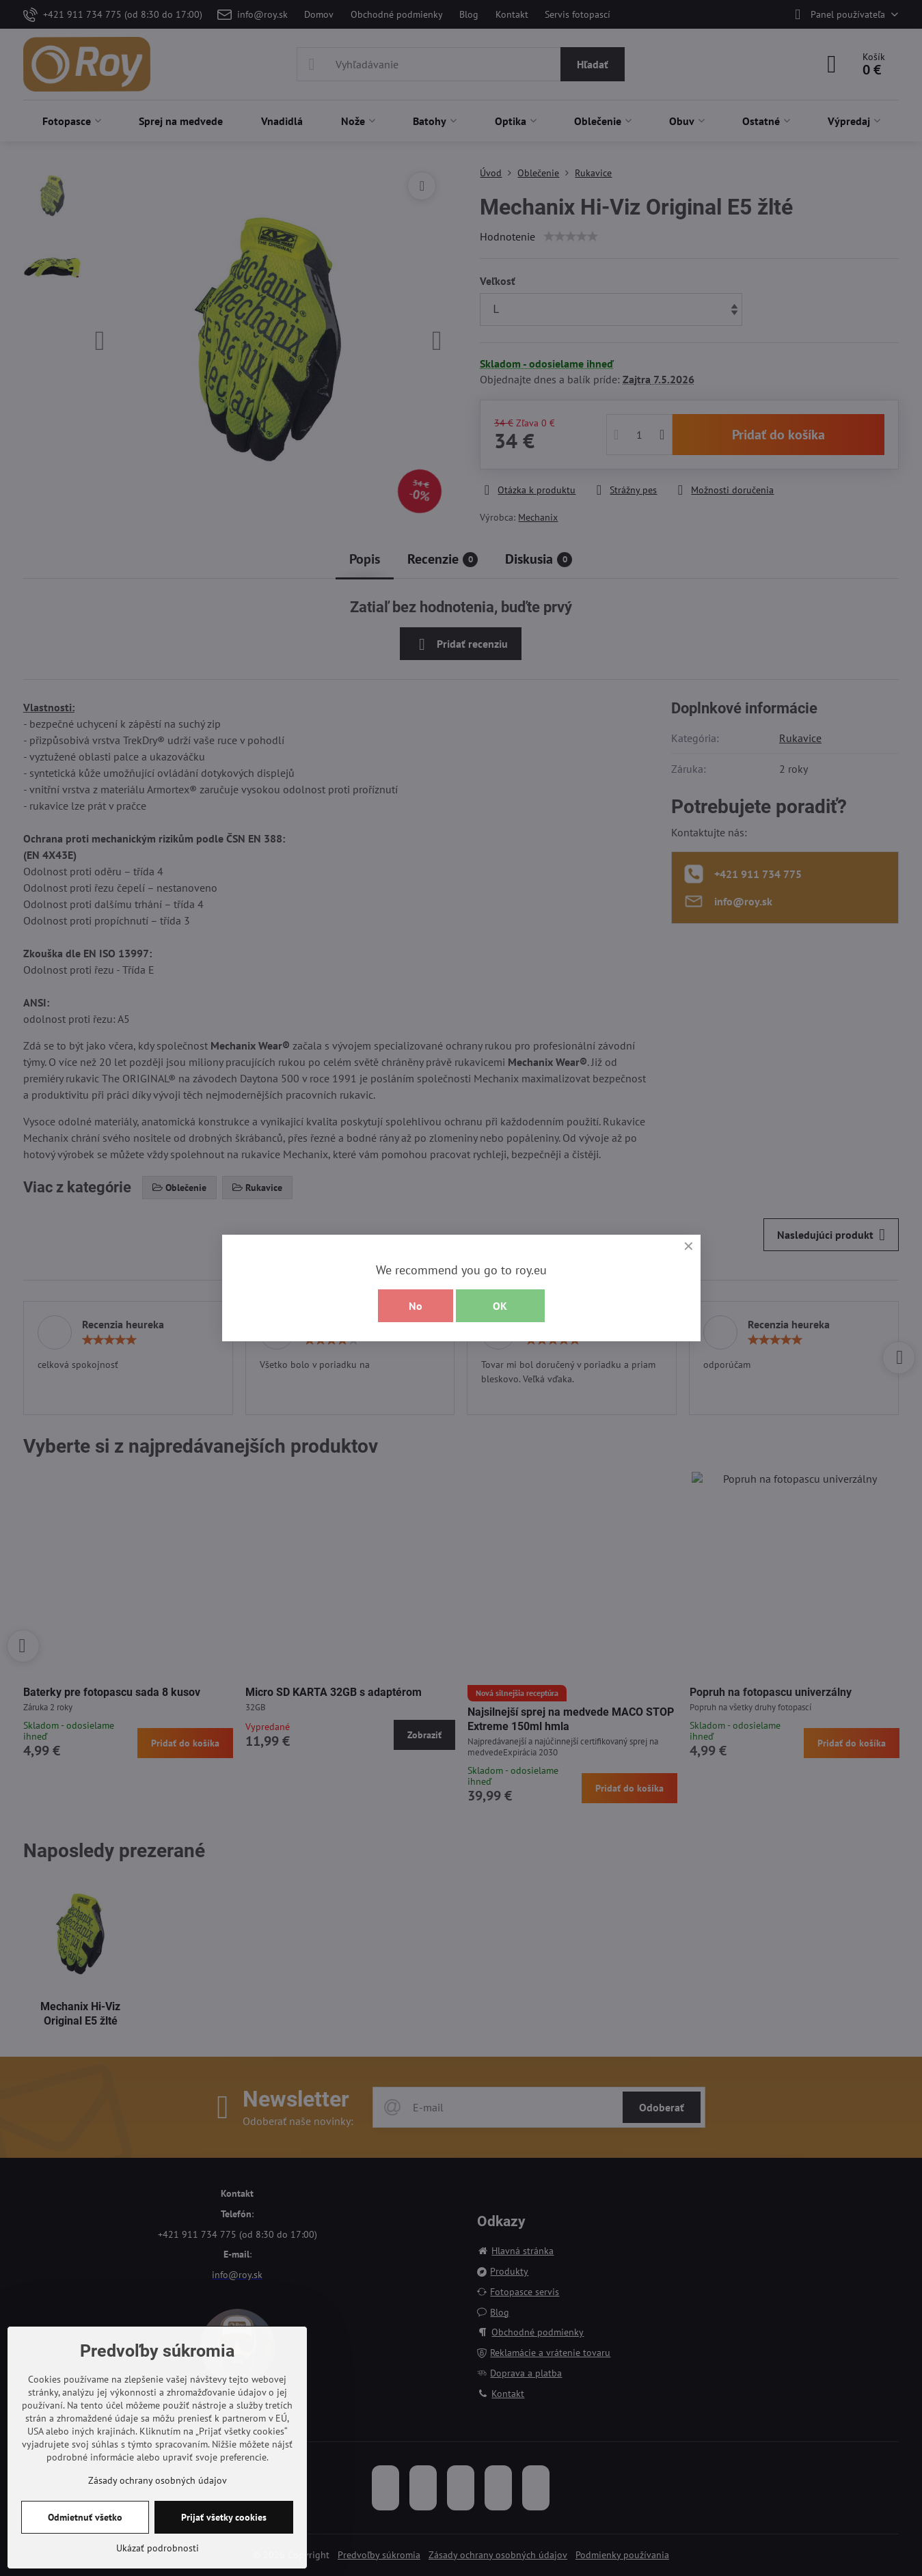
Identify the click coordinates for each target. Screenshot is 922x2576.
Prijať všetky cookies (224, 2517)
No (415, 1306)
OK (500, 1306)
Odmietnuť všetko (85, 2517)
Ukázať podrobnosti (157, 2548)
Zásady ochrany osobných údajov (157, 2480)
